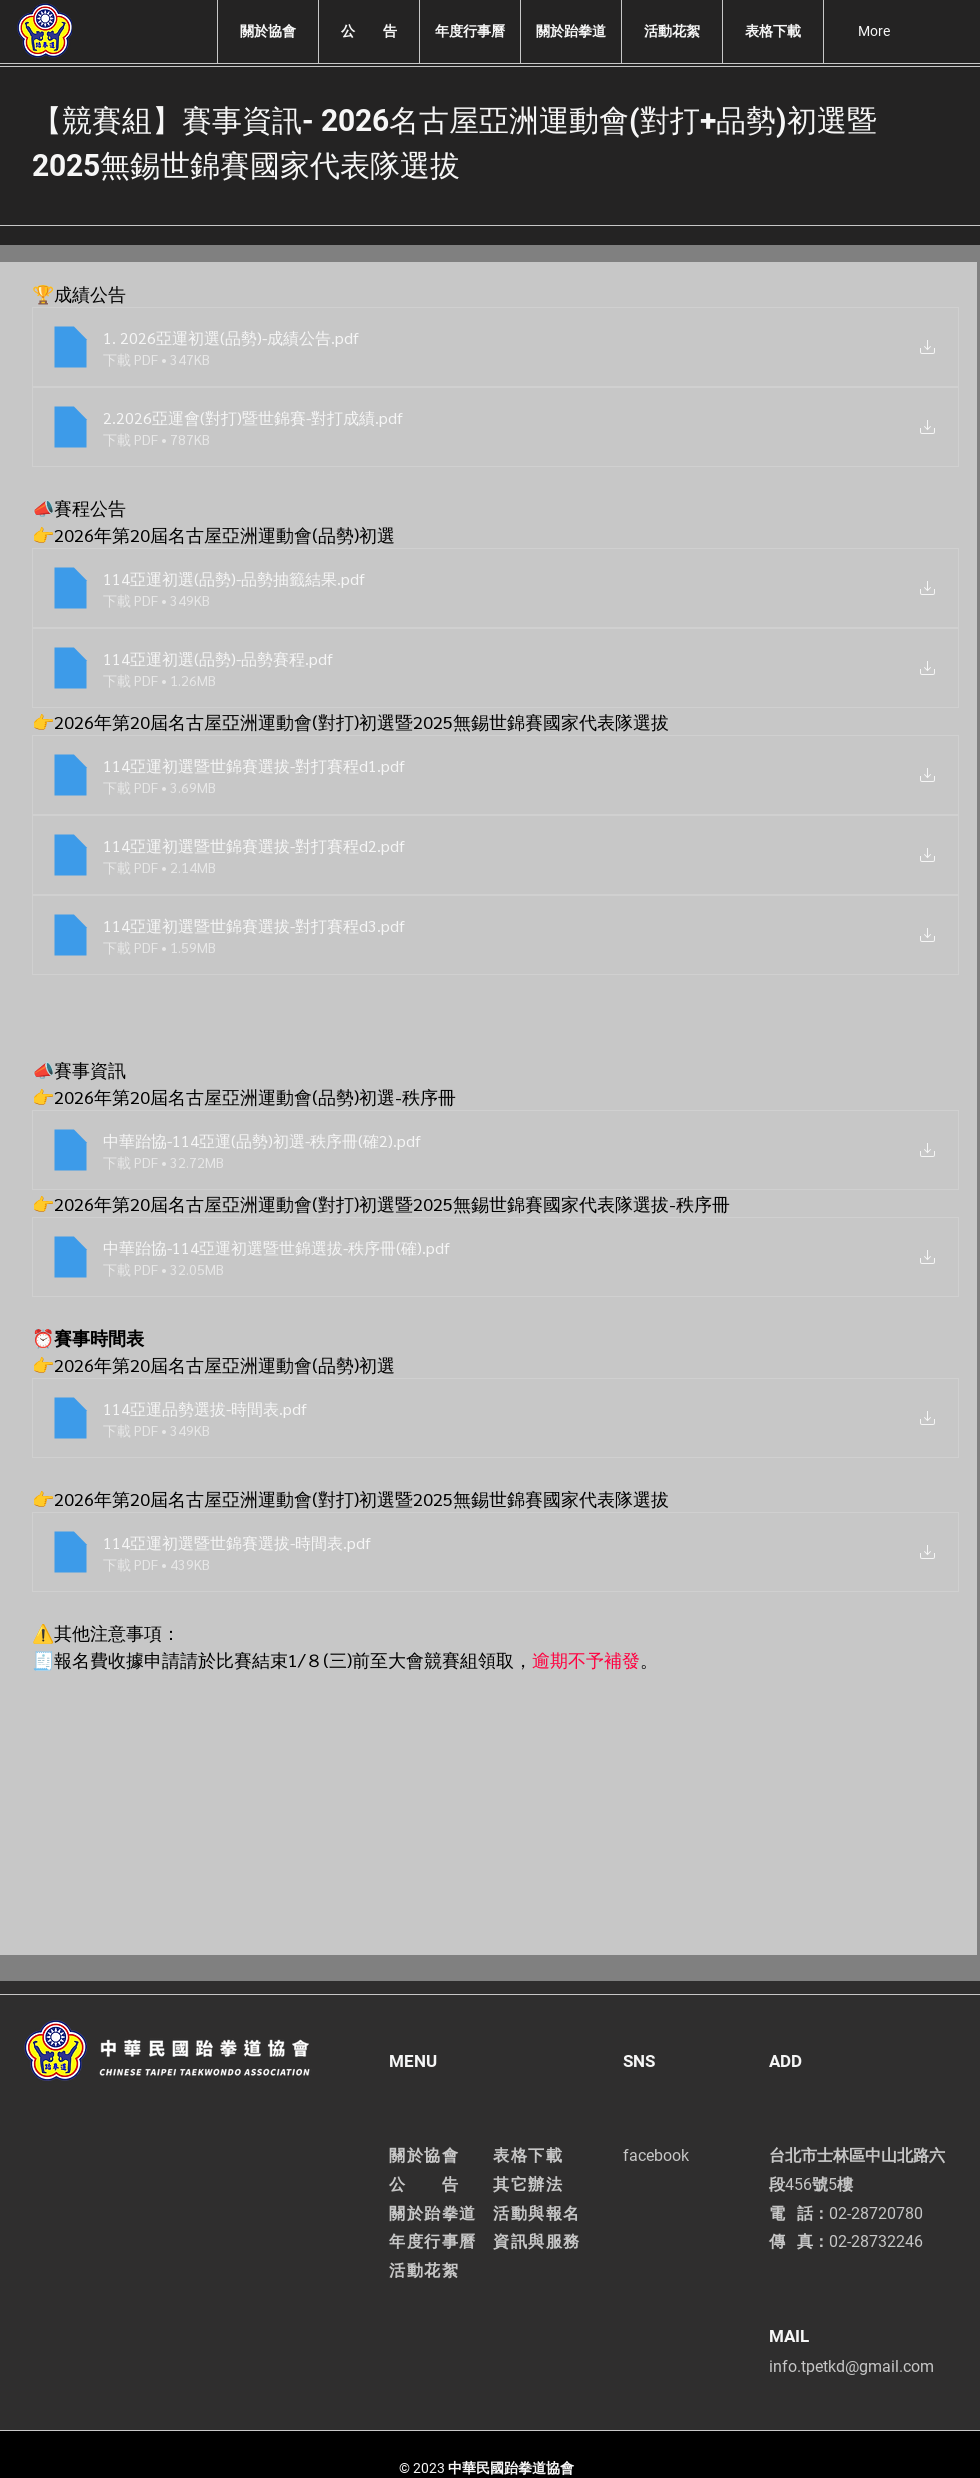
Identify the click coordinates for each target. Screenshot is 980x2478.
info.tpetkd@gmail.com (851, 2366)
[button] (267, 31)
